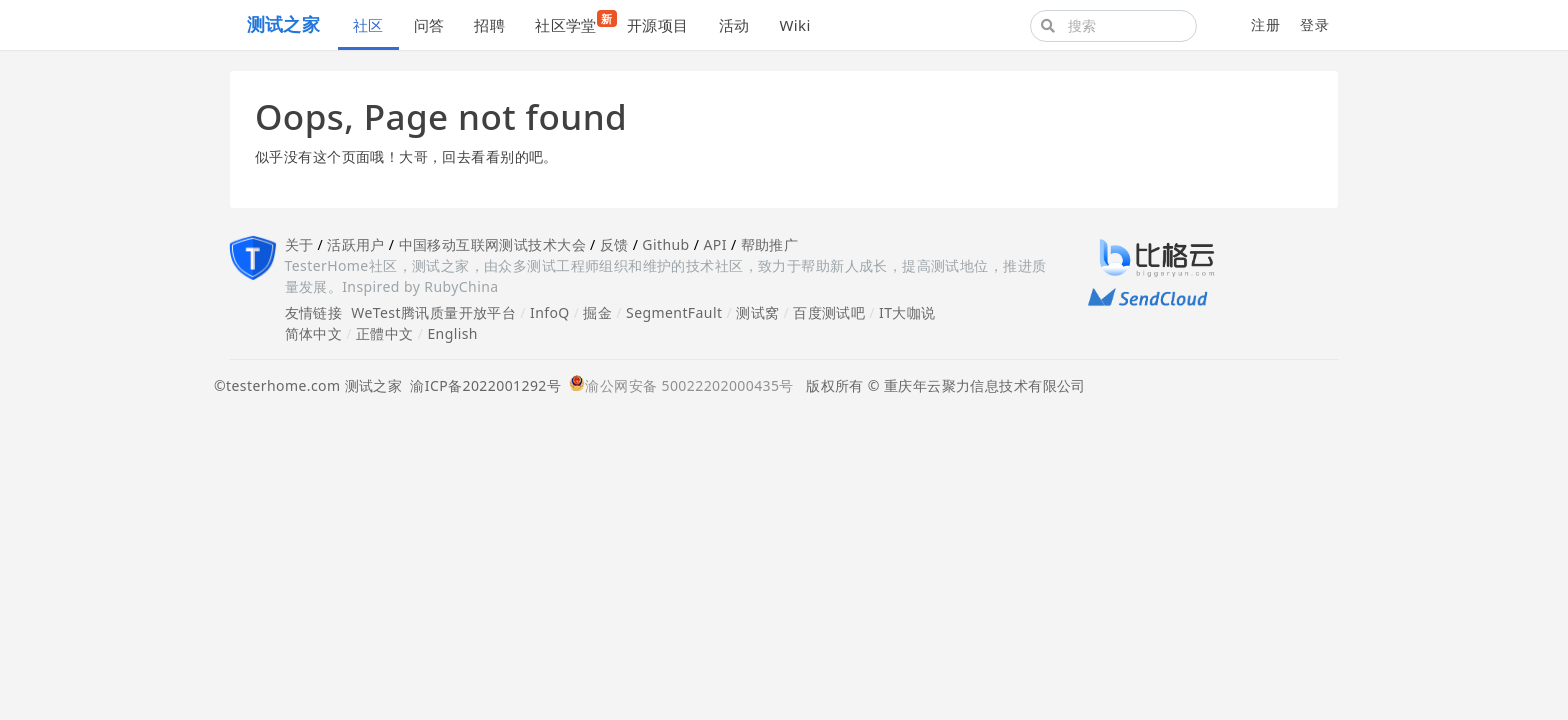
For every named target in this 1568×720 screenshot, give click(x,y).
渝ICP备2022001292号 (481, 385)
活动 (734, 25)
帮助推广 (770, 244)
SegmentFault (674, 312)
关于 (299, 244)
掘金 (597, 312)
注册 (1265, 24)
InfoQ (550, 312)
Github (665, 244)
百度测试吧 (829, 312)
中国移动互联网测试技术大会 (492, 244)
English (452, 333)
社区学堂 (573, 22)
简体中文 (314, 333)
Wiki (794, 25)
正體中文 (385, 333)
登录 (1314, 24)
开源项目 (658, 25)
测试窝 (757, 312)
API (714, 244)
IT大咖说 (907, 312)
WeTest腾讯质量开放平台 (433, 312)
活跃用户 (356, 244)
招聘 (489, 25)
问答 (429, 25)
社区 (368, 25)
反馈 (614, 244)
